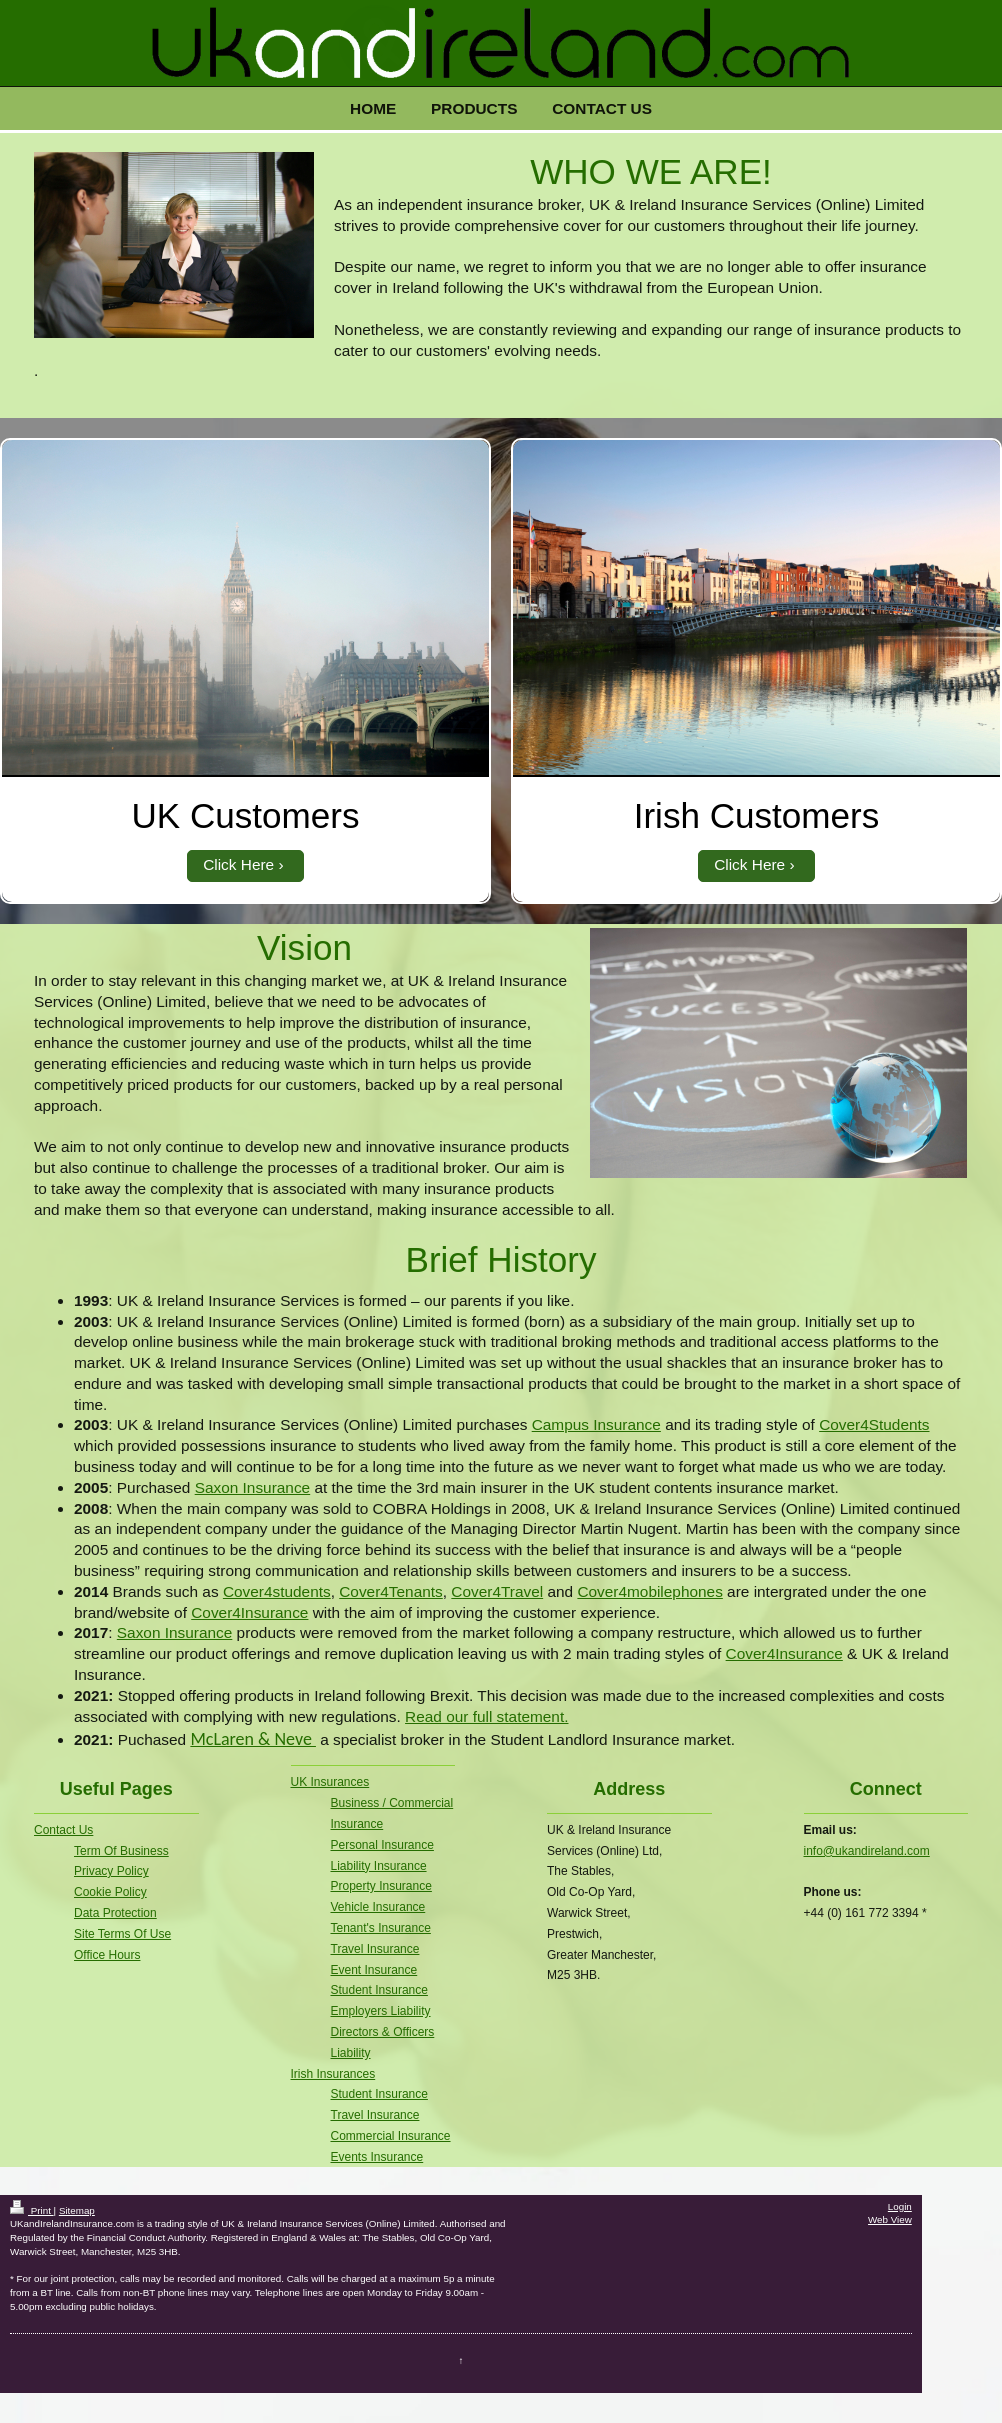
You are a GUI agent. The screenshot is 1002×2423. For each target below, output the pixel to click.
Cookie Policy (110, 1892)
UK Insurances (330, 1782)
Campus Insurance (596, 1424)
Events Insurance (377, 2157)
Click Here (238, 864)
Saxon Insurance (253, 1487)
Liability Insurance (379, 1866)
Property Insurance (381, 1886)
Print (32, 2210)
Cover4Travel (497, 1591)
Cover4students (277, 1591)
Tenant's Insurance (381, 1928)
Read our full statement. (486, 1716)
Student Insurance (379, 1990)
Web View (890, 2219)
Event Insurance (374, 1970)
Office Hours (107, 1955)
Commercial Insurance (391, 2136)
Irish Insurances (333, 2074)
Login (900, 2206)
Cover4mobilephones (649, 1591)
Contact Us (63, 1830)
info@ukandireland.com (867, 1851)
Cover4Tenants (391, 1591)
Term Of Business (121, 1851)
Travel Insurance (375, 1949)
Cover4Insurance (249, 1612)
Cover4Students (874, 1424)
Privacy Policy (111, 1871)
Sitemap (77, 2210)
